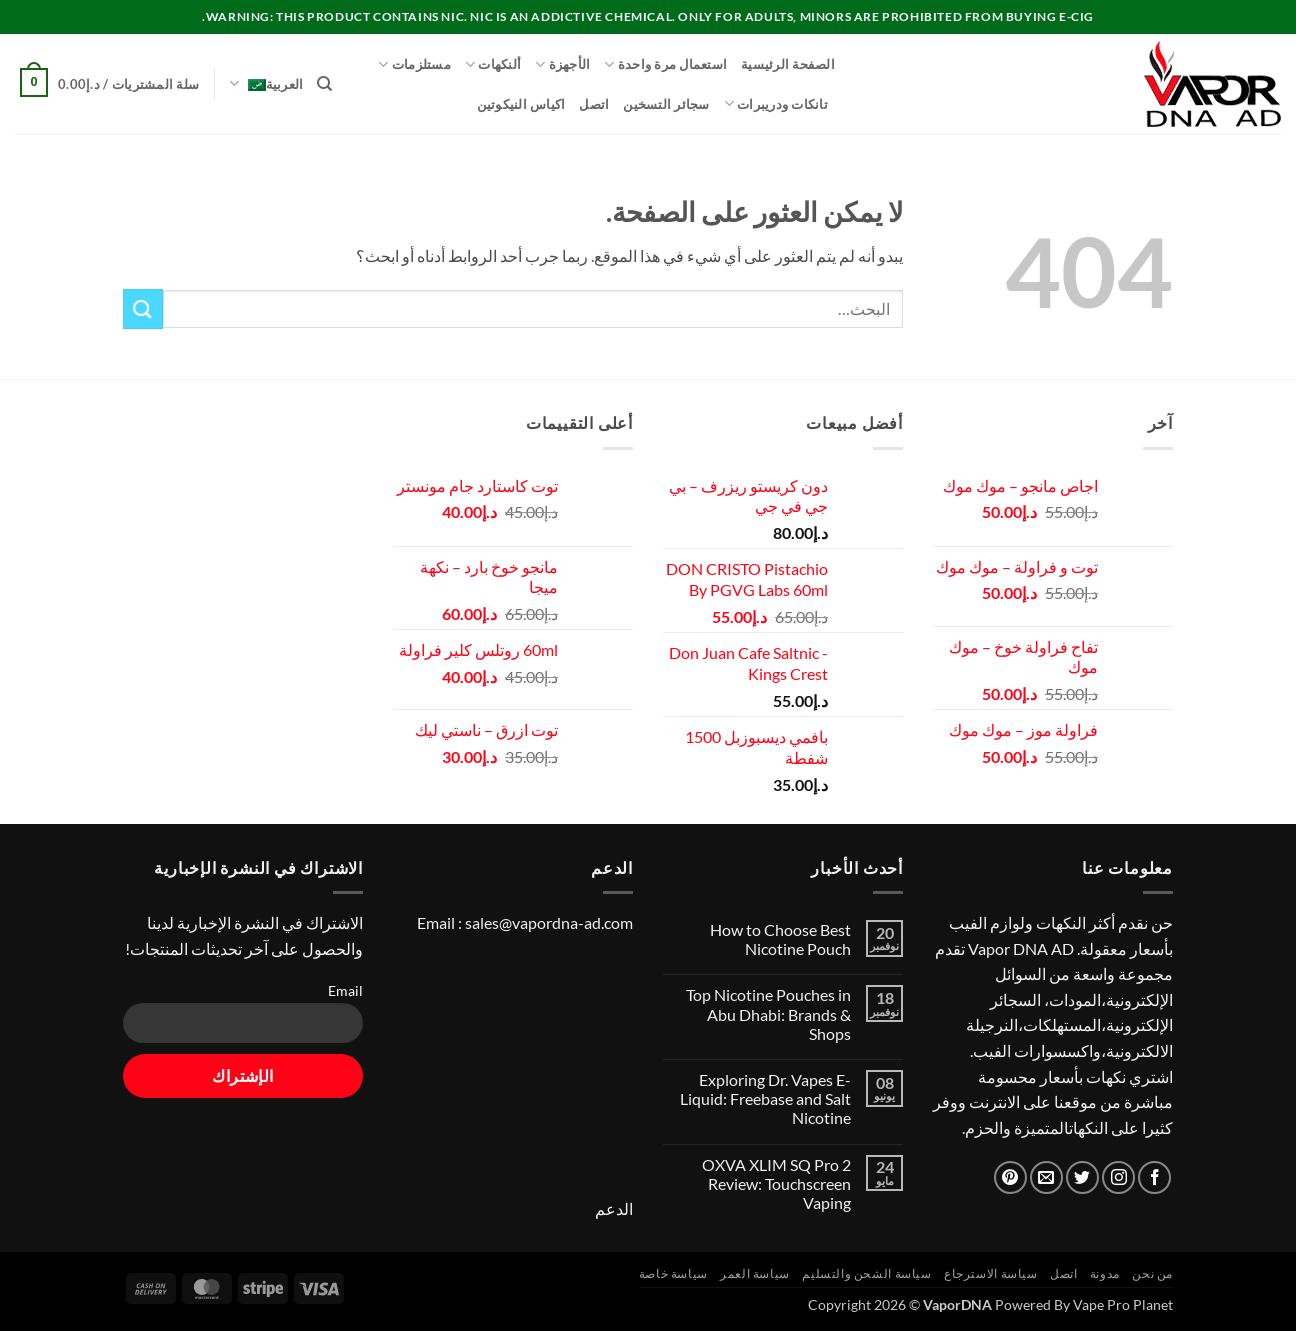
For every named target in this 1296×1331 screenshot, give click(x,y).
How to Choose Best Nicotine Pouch (780, 939)
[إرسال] (143, 308)
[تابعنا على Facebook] (1154, 1177)
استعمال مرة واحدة (665, 64)
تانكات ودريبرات (776, 103)
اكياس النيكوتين (521, 104)
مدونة (1105, 1273)
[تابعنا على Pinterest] (1010, 1177)
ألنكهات (493, 64)
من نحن (1152, 1273)
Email (345, 990)
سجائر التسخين (666, 104)
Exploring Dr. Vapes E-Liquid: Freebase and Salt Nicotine (765, 1098)
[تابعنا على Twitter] (1082, 1177)
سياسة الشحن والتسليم (866, 1273)
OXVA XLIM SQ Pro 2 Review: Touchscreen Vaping (776, 1183)
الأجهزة (562, 64)
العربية (266, 84)
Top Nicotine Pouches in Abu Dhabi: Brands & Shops (768, 1013)
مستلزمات (414, 64)
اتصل (594, 104)
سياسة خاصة (673, 1273)
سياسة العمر (755, 1273)
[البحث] (324, 84)
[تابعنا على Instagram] (1118, 1177)
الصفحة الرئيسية (788, 64)
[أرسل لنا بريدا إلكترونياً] (1046, 1177)
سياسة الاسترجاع (991, 1273)
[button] (107, 84)
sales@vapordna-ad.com (549, 922)
